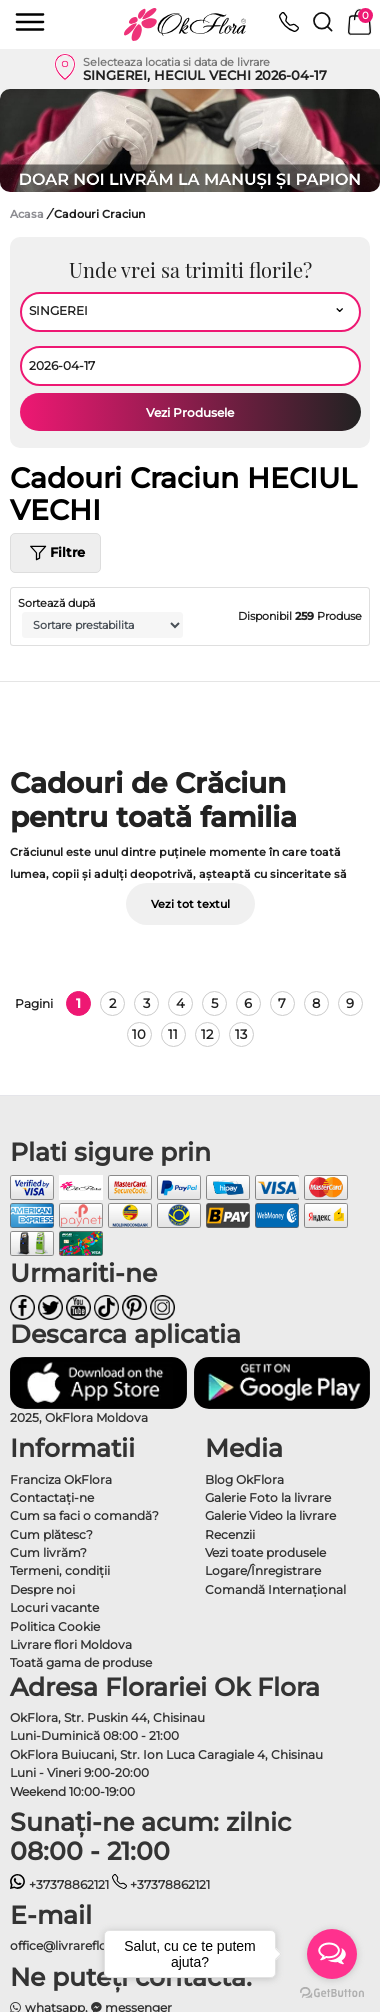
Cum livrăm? (48, 1552)
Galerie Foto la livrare (268, 1497)
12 (207, 1034)
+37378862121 (59, 1884)
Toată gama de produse (81, 1662)
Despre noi (42, 1589)
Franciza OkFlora (61, 1479)
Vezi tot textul (190, 904)
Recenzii (230, 1534)
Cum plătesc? (51, 1534)
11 (173, 1034)
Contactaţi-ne (52, 1497)
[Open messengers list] (332, 1954)
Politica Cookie (55, 1626)
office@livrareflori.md (74, 1945)
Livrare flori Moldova (71, 1644)
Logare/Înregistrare (263, 1570)
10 (139, 1034)
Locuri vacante (54, 1607)
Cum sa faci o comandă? (84, 1515)
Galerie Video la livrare (270, 1515)
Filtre (55, 553)
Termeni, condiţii (60, 1570)
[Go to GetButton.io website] (332, 1992)
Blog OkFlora (244, 1479)
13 (241, 1034)
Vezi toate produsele (265, 1552)
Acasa (27, 214)
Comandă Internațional (275, 1589)
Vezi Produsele (190, 412)
